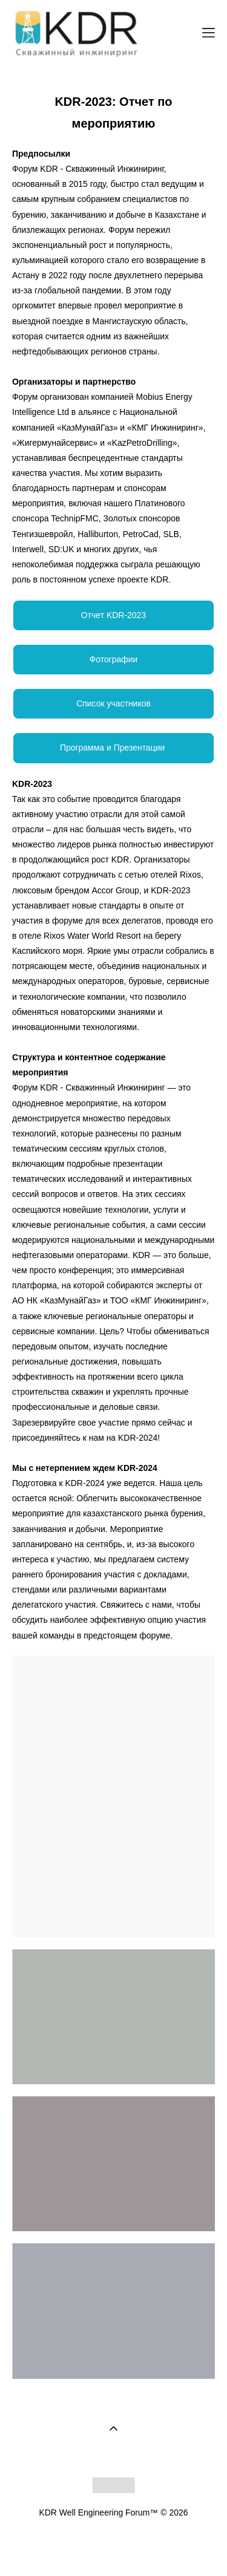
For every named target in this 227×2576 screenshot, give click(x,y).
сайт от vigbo (113, 2548)
